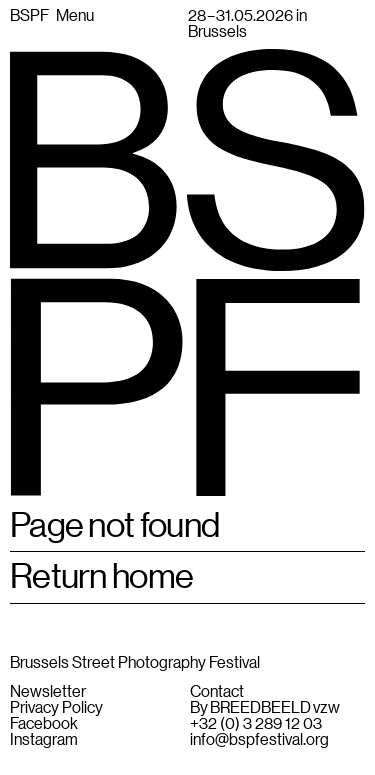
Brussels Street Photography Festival (135, 661)
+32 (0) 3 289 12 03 (256, 723)
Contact (217, 691)
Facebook (44, 723)
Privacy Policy (56, 707)
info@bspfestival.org (259, 739)
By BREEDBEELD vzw (265, 707)
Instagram (44, 739)
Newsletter (48, 691)
